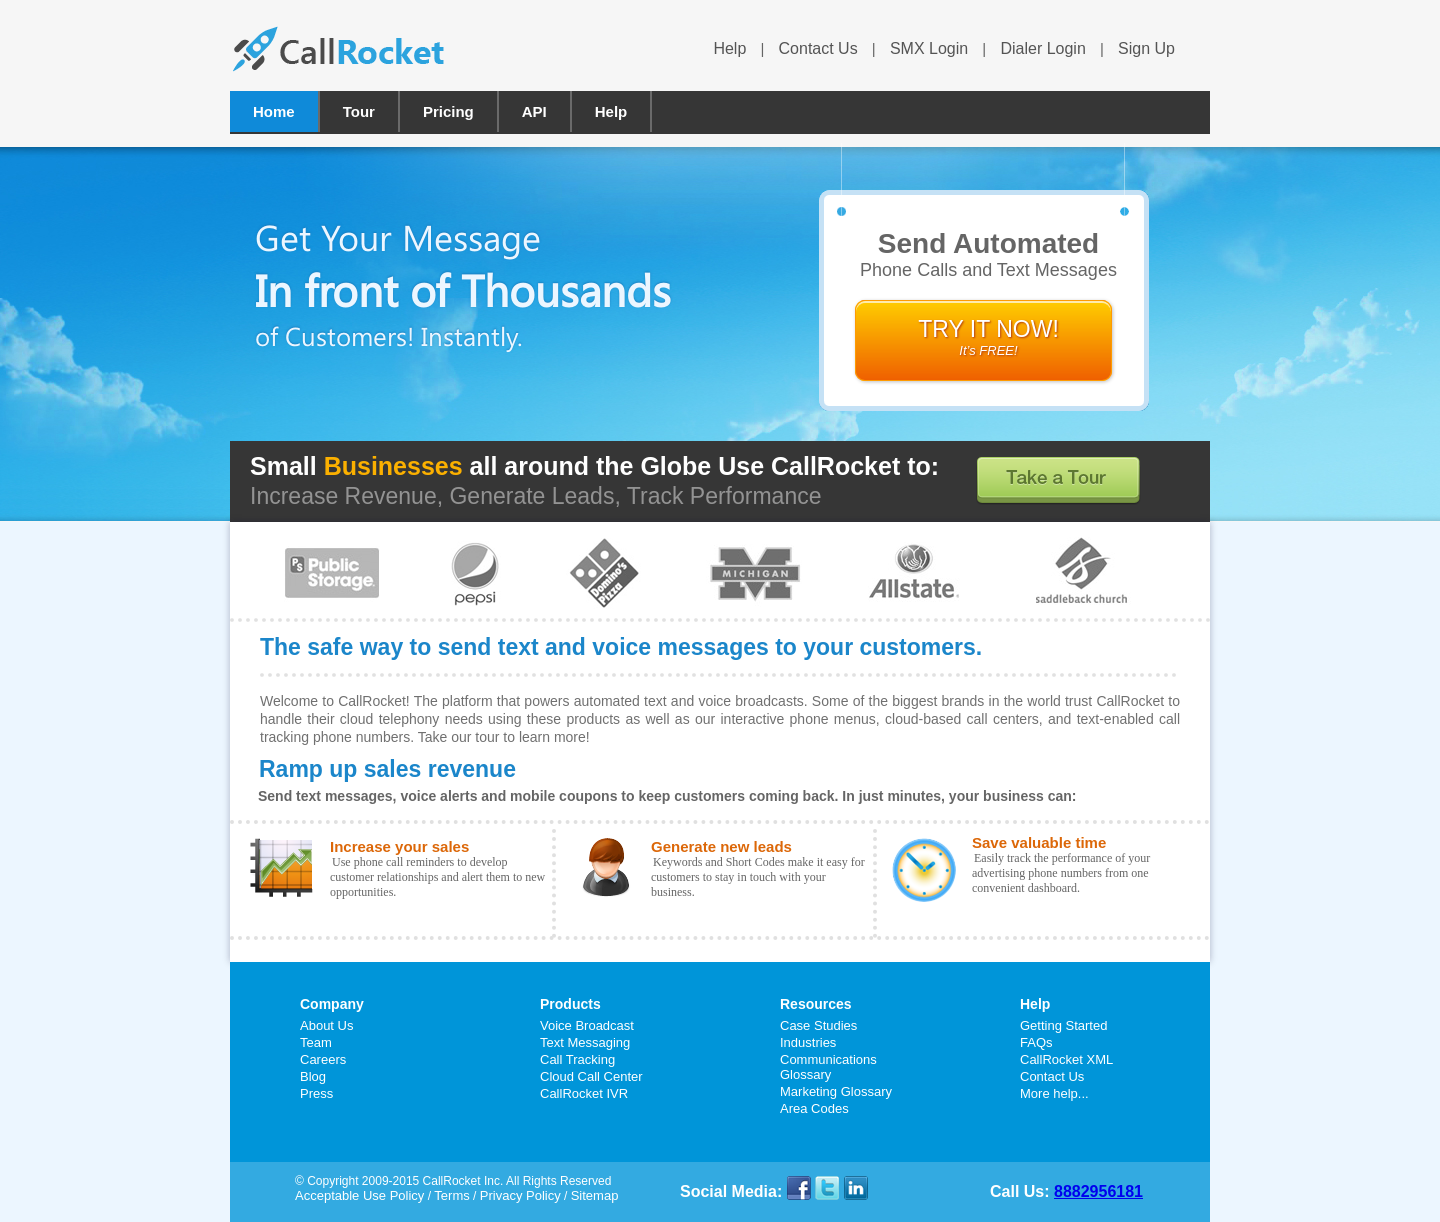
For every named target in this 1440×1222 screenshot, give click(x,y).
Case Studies (818, 1025)
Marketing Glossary (836, 1091)
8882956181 (1098, 1191)
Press (316, 1093)
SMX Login (929, 48)
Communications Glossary (828, 1067)
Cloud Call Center (591, 1076)
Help (729, 48)
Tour (359, 111)
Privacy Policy (520, 1195)
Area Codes (814, 1108)
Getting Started (1063, 1025)
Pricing (448, 111)
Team (316, 1042)
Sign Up (1146, 48)
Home (274, 111)
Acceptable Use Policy (359, 1195)
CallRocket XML (1066, 1059)
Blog (313, 1076)
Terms (451, 1195)
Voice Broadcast (587, 1025)
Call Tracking (577, 1059)
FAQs (1036, 1042)
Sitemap (595, 1195)
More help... (1054, 1093)
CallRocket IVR (584, 1093)
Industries (808, 1042)
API (534, 111)
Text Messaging (585, 1042)
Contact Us (818, 48)
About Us (326, 1025)
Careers (323, 1059)
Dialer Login (1042, 48)
